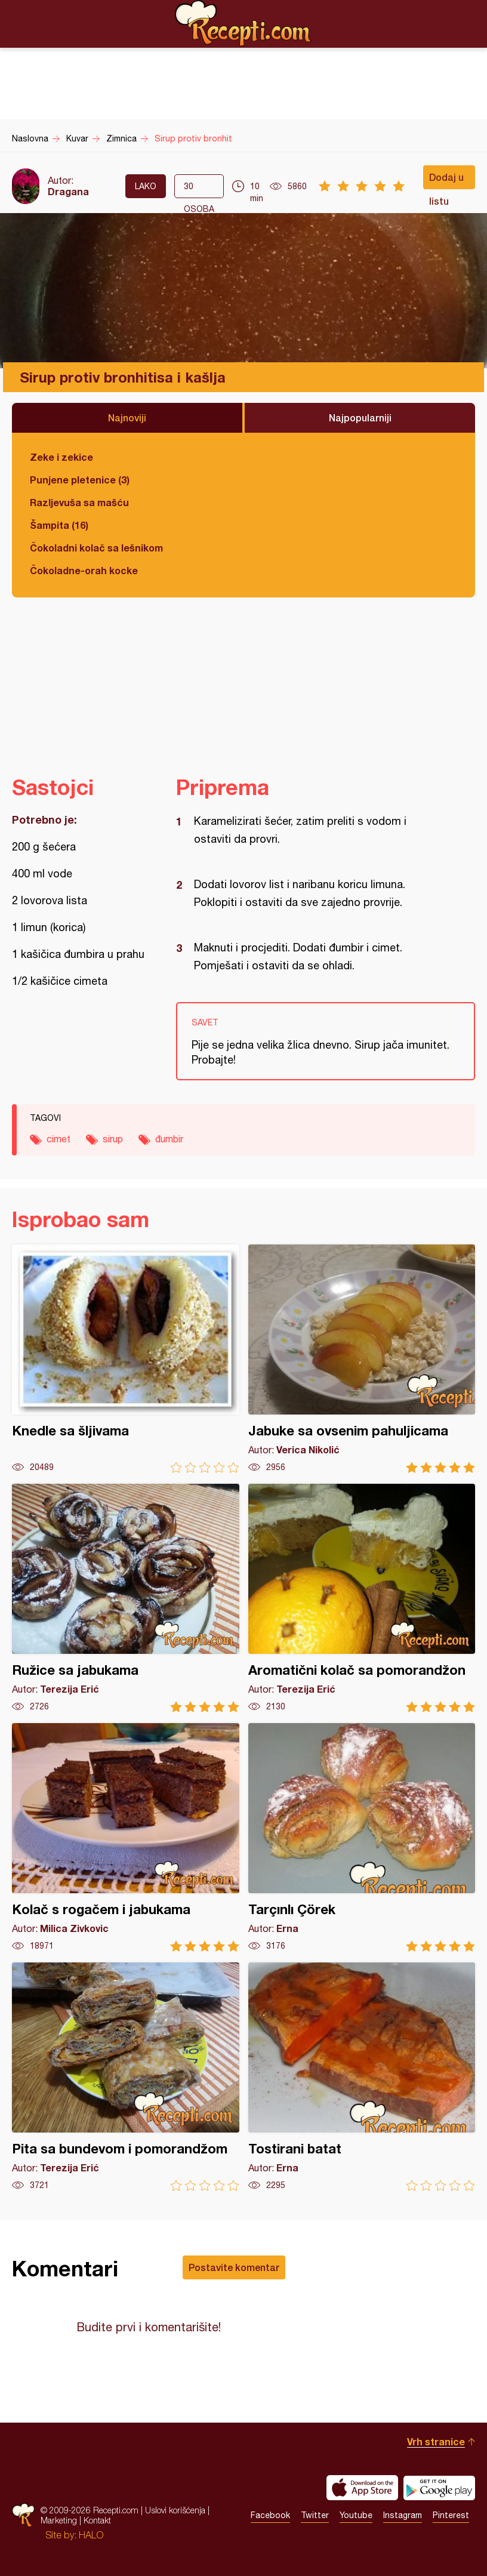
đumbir (169, 1138)
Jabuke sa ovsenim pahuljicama (362, 1358)
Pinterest (451, 2515)
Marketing (59, 2520)
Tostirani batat (362, 2076)
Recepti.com (243, 23)
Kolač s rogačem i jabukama (125, 1837)
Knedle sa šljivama (125, 1358)
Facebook (270, 2515)
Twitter (315, 2515)
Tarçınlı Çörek (362, 1837)
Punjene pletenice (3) (80, 479)
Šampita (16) (59, 525)
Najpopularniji (360, 417)
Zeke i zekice (61, 457)
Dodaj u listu (446, 180)
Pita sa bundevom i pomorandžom (125, 2076)
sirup (113, 1138)
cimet (58, 1138)
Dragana (68, 191)
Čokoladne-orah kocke (84, 570)
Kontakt (97, 2520)
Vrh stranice (436, 2441)
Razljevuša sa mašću (79, 502)
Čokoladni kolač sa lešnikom (96, 547)
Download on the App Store (362, 2487)
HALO (91, 2534)
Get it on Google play (439, 2487)
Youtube (356, 2515)
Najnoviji (127, 417)
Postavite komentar (234, 2267)
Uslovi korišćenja (175, 2510)
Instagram (402, 2515)
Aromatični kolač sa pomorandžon (362, 1598)
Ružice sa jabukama (125, 1598)
